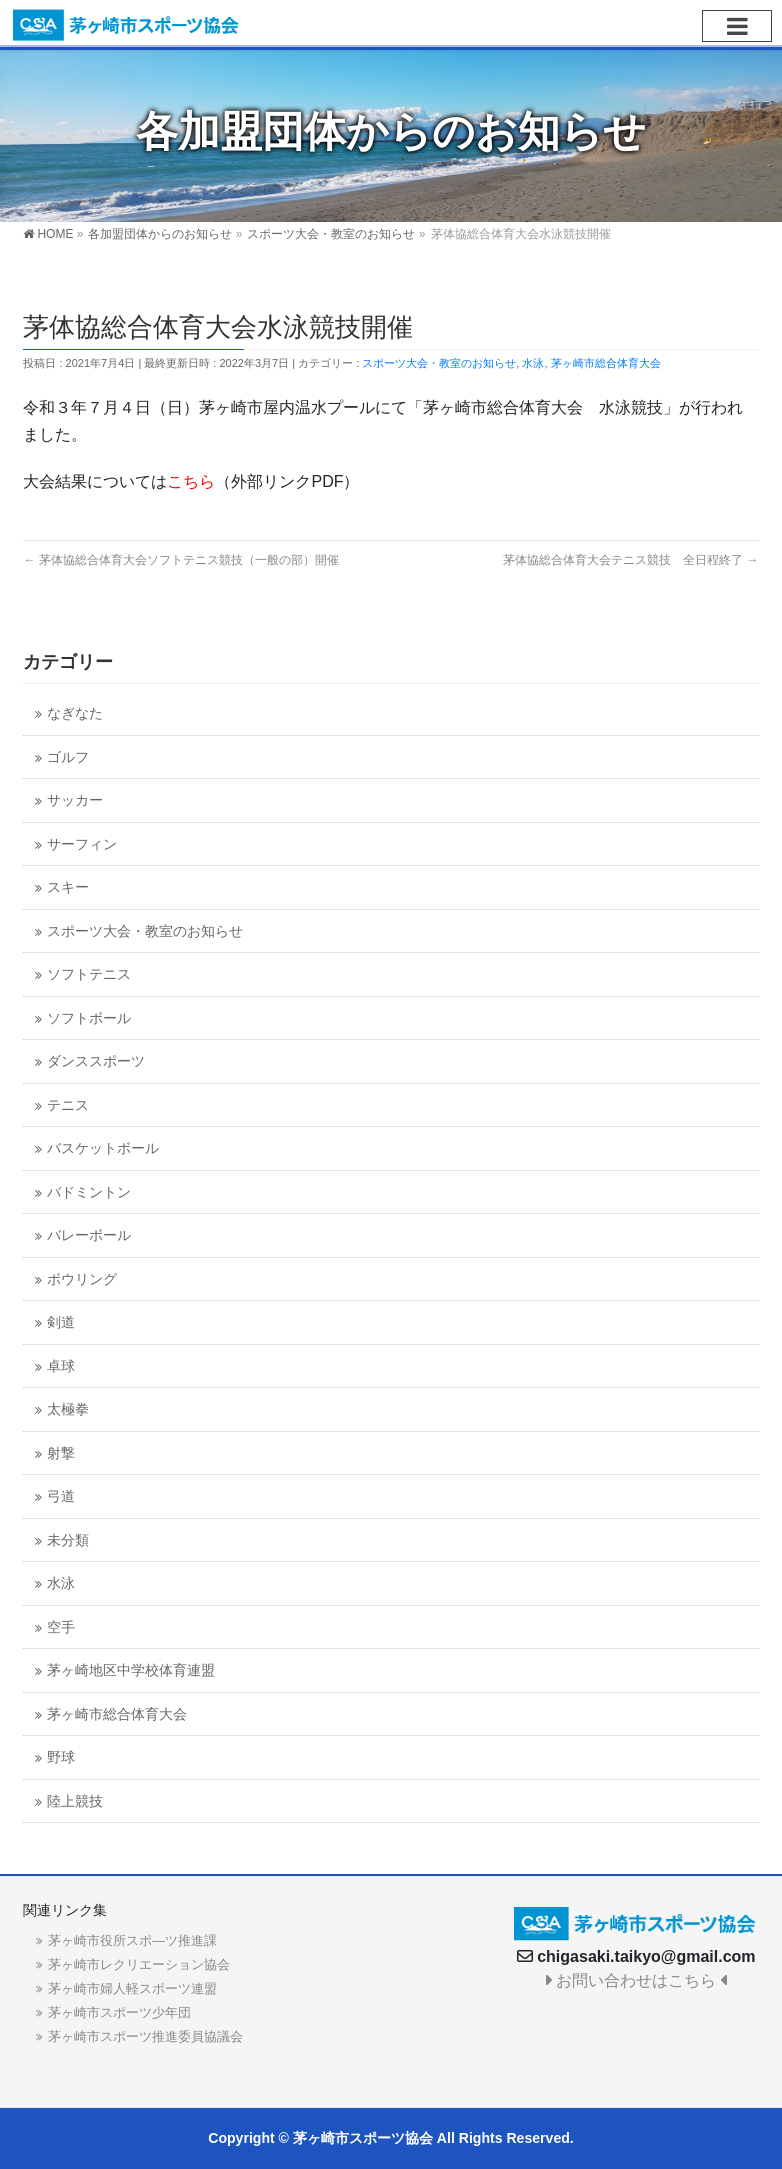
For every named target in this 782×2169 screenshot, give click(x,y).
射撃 (61, 1453)
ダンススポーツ (96, 1061)
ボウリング (82, 1279)
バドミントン (89, 1192)
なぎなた (75, 713)
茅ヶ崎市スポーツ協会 (363, 2138)
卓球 (61, 1366)
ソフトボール (89, 1018)
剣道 (61, 1322)
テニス (68, 1105)
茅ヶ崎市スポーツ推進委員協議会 (145, 2036)
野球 (61, 1757)
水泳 (533, 363)
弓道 (61, 1496)
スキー (68, 887)
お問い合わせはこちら (636, 1980)
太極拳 (68, 1409)
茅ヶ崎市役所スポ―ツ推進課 (132, 1940)
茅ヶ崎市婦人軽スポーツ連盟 (132, 1988)
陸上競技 (75, 1801)
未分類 (68, 1540)
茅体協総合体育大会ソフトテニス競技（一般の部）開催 (180, 560)
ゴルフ (68, 757)
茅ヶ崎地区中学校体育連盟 (131, 1670)
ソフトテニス (89, 974)
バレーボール (89, 1235)
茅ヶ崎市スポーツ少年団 (119, 2012)
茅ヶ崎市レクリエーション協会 (139, 1964)
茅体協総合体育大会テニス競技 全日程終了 (630, 560)
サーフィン (82, 844)
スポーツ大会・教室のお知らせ (439, 363)
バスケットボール (103, 1148)
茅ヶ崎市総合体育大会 (606, 363)
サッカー (75, 800)
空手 (61, 1627)
